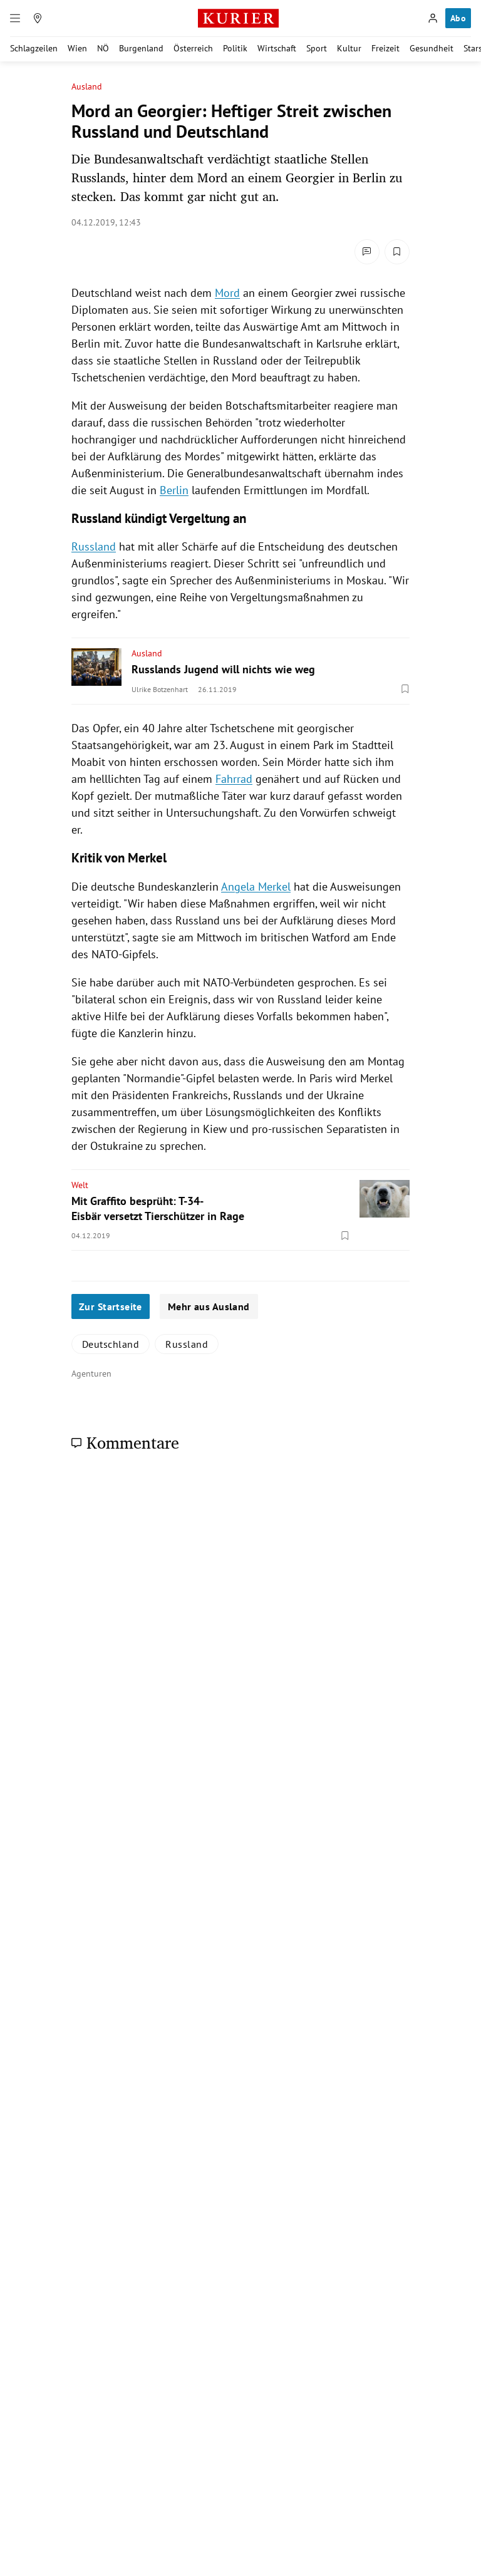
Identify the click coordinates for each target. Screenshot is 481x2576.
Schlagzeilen (34, 48)
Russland (93, 546)
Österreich (193, 48)
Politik (235, 48)
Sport (316, 48)
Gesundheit (431, 48)
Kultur (349, 48)
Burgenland (141, 48)
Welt (79, 1185)
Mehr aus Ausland (209, 1306)
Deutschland (110, 1344)
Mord (227, 293)
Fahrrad (233, 779)
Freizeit (385, 48)
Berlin (174, 490)
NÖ (103, 48)
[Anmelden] (433, 18)
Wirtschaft (276, 48)
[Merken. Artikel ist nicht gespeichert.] (397, 251)
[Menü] (15, 18)
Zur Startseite (110, 1306)
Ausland (87, 86)
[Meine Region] (38, 18)
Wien (77, 48)
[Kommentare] (367, 251)
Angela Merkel (256, 886)
